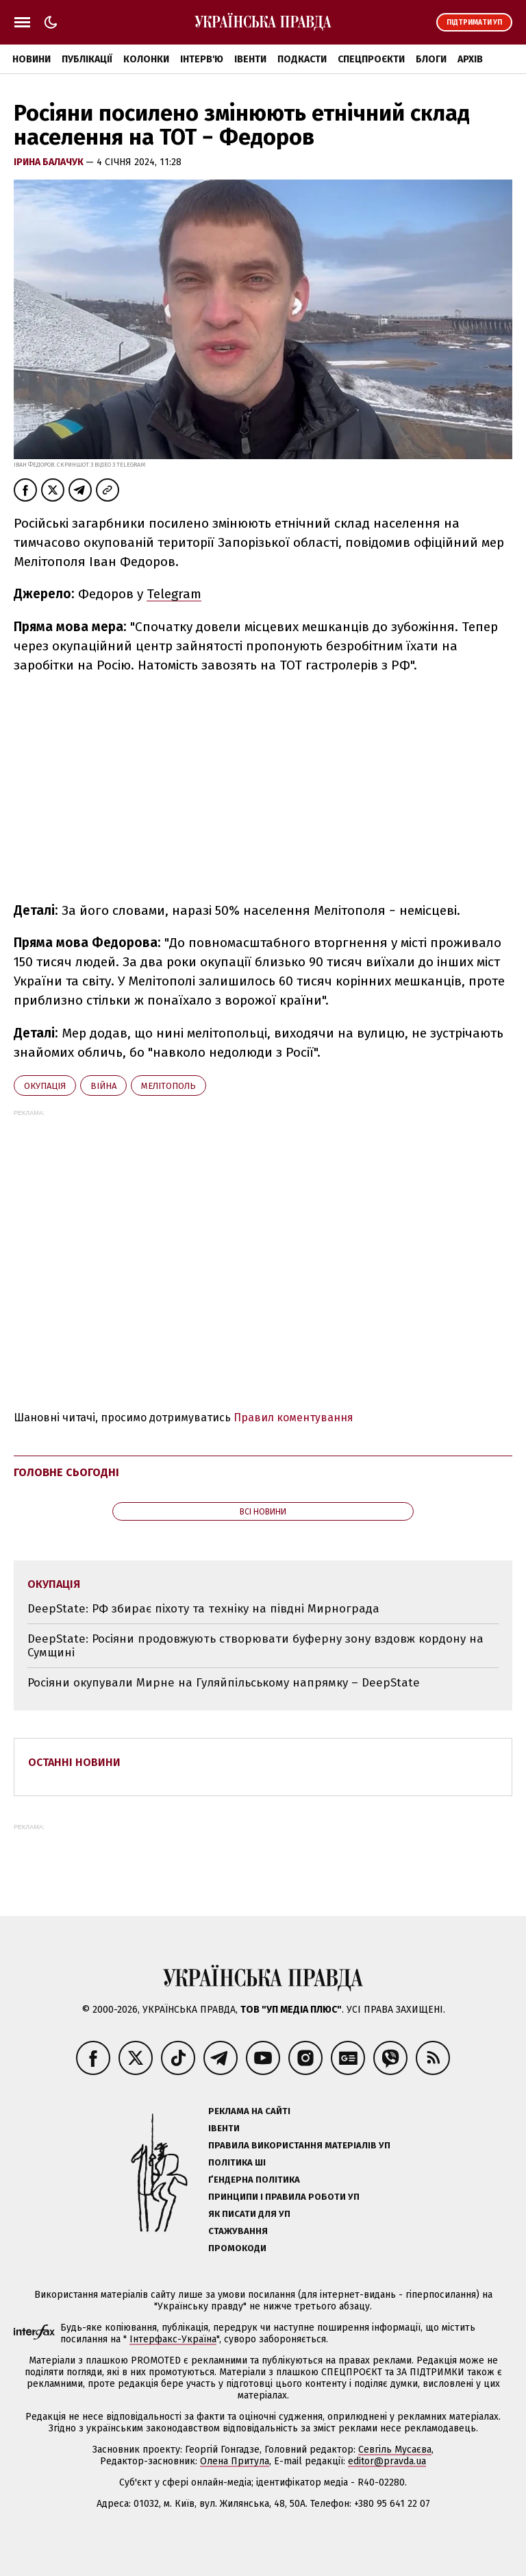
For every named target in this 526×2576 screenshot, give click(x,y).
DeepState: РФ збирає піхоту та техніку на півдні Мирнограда (203, 1609)
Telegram (174, 594)
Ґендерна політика (254, 2179)
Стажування (238, 2231)
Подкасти (302, 59)
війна (103, 1086)
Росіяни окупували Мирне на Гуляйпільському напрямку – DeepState (223, 1683)
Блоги (431, 59)
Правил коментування (293, 1417)
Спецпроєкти (371, 59)
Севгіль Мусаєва (394, 2449)
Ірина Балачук (50, 162)
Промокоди (237, 2248)
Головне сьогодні (66, 1472)
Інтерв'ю (201, 59)
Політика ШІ (237, 2162)
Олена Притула (234, 2461)
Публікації (87, 59)
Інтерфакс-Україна (172, 2339)
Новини (31, 59)
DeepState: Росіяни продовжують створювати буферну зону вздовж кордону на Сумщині (255, 1646)
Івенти (250, 59)
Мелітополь (168, 1086)
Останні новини (74, 1762)
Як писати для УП (249, 2214)
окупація (45, 1086)
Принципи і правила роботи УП (284, 2197)
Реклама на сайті (249, 2111)
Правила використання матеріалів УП (299, 2145)
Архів (470, 59)
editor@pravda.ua (387, 2461)
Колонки (146, 59)
